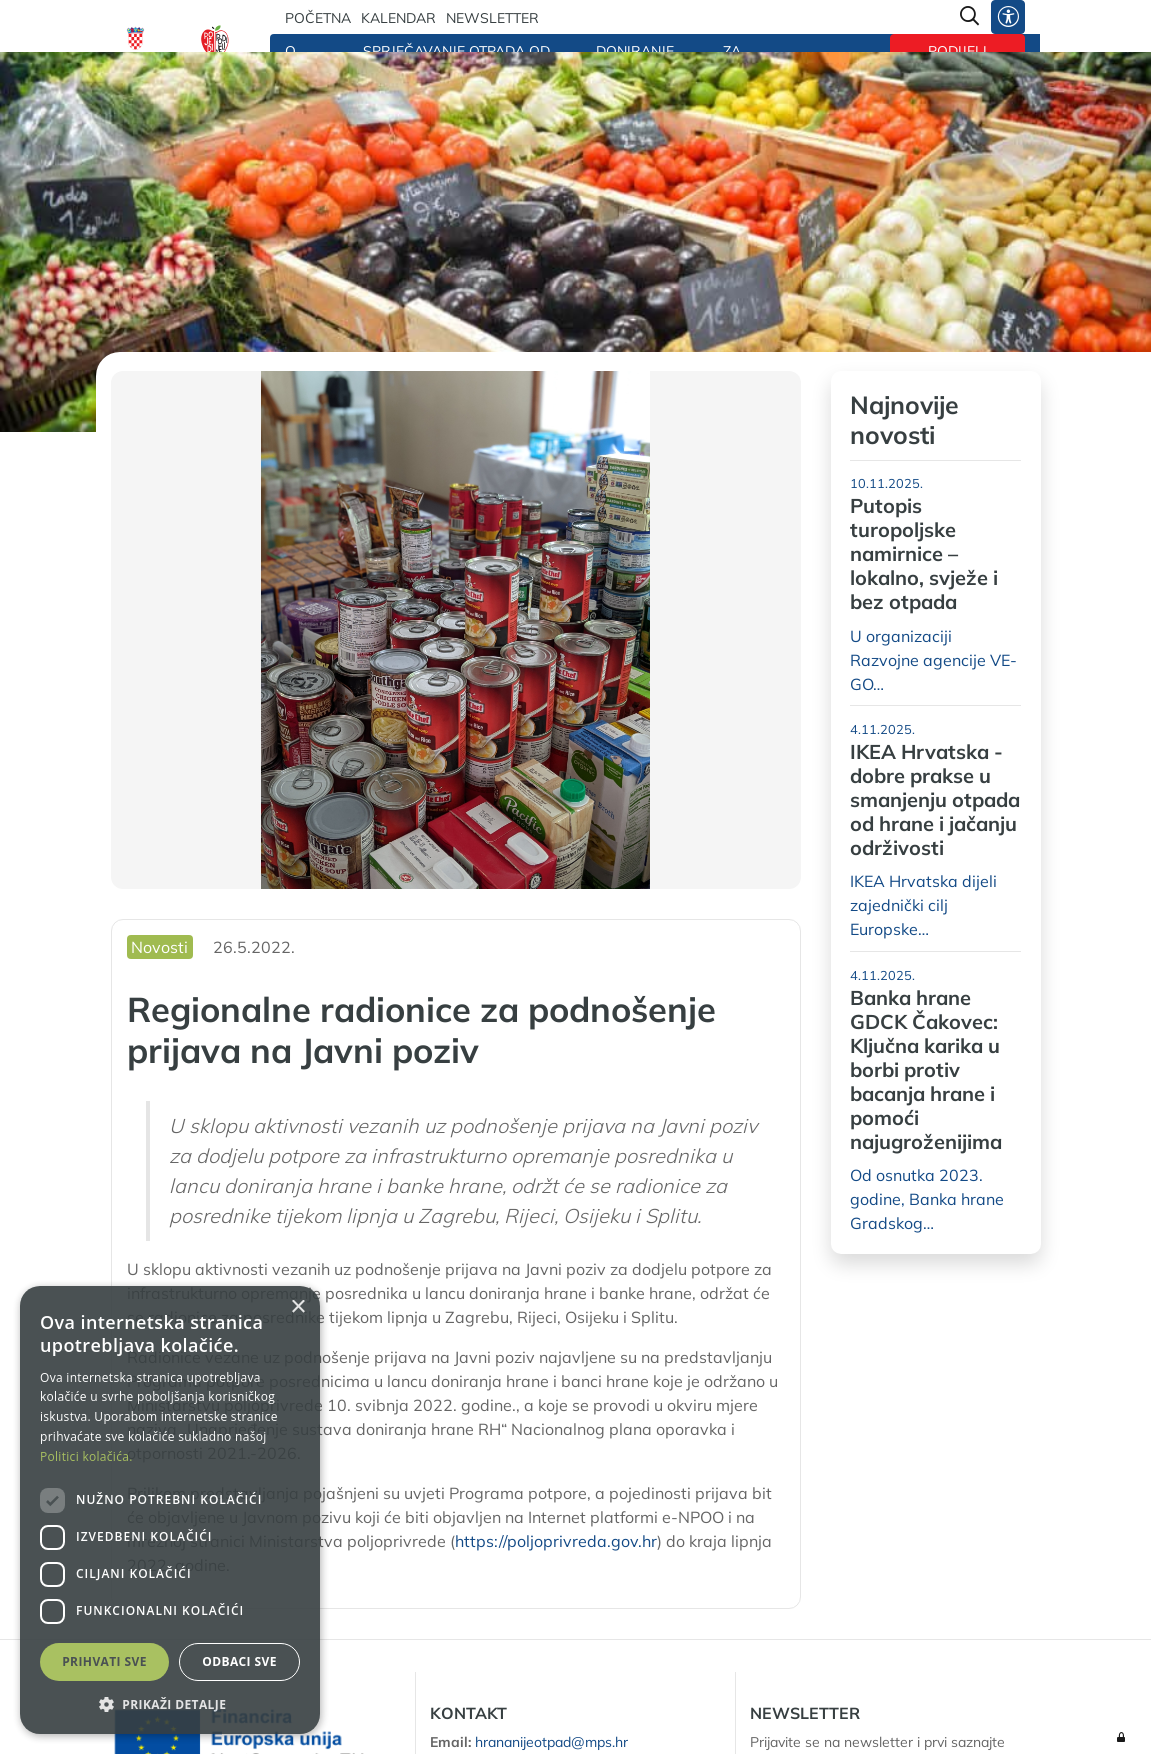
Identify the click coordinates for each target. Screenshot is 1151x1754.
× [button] (297, 1307)
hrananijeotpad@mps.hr (551, 1742)
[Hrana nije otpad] (215, 45)
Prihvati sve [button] (104, 1661)
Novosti (159, 947)
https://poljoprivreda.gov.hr (556, 1541)
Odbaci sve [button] (239, 1661)
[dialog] (170, 1510)
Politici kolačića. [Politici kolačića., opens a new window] (86, 1456)
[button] (170, 1704)
